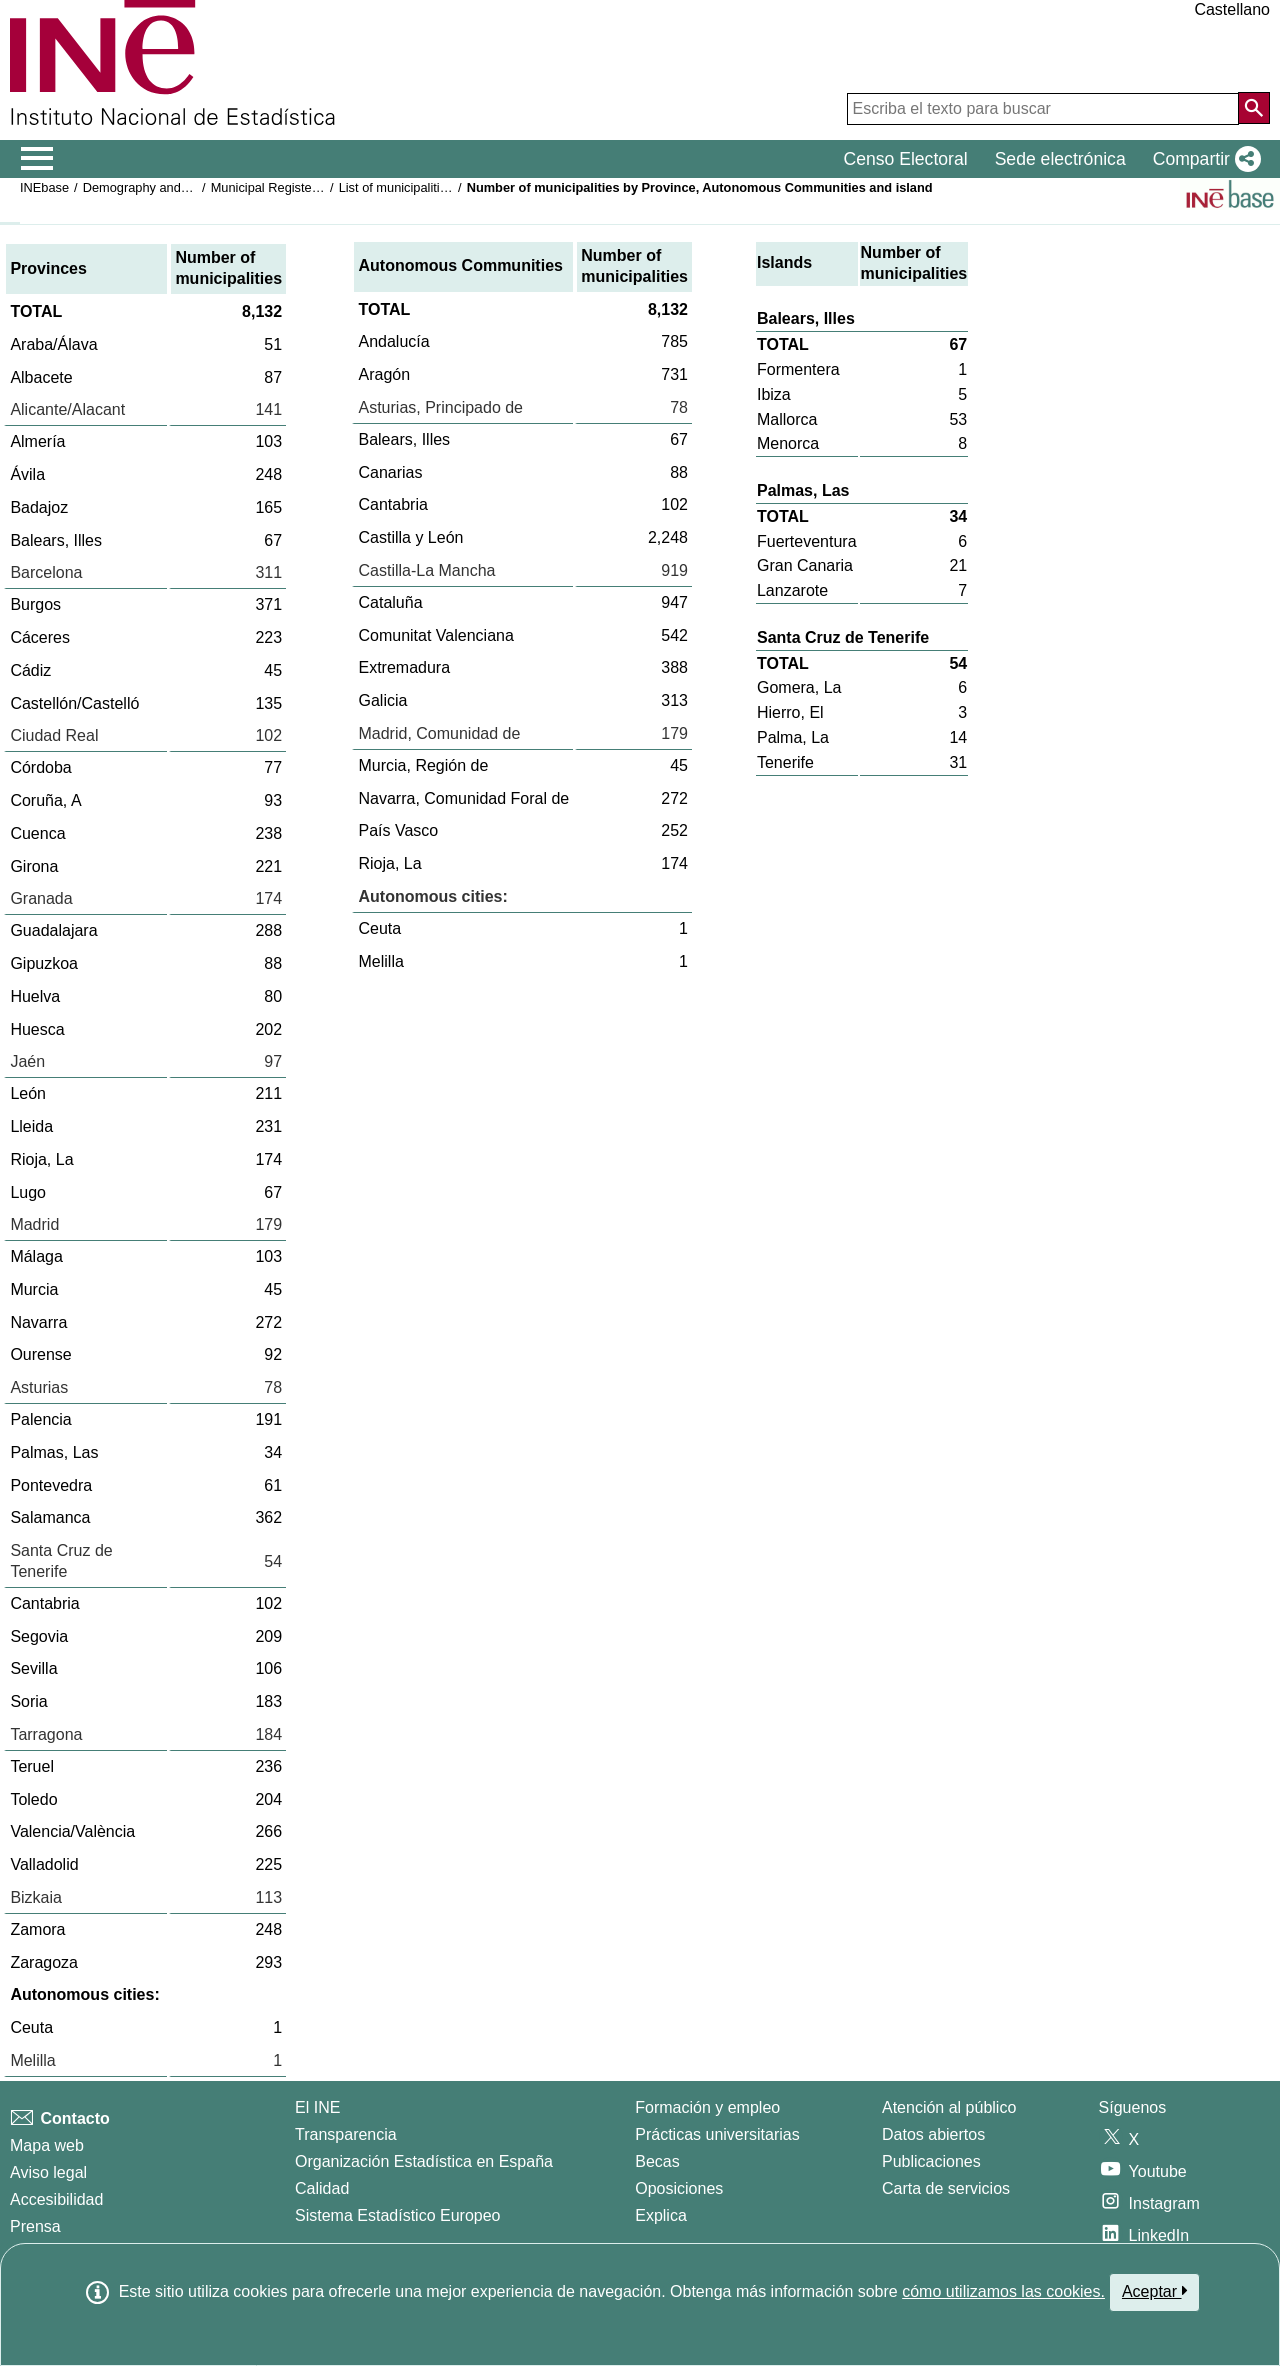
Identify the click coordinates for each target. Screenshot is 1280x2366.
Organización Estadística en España (424, 2161)
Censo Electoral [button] (905, 159)
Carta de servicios (946, 2188)
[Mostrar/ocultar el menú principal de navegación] (37, 159)
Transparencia (346, 2134)
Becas (657, 2161)
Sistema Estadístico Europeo (397, 2215)
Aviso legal (48, 2172)
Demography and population (163, 187)
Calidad (322, 2188)
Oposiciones (679, 2188)
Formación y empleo (707, 2107)
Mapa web (47, 2145)
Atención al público (949, 2107)
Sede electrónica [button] (1060, 159)
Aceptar (1154, 2291)
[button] (1203, 159)
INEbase (44, 187)
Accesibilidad (56, 2199)
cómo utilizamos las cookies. (1003, 2291)
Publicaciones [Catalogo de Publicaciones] (931, 2161)
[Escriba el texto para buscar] (1043, 109)
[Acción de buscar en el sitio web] (1254, 108)
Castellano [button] (1232, 9)
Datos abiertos (933, 2134)
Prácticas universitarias (717, 2134)
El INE (317, 2107)
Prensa (35, 2226)
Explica (661, 2215)
